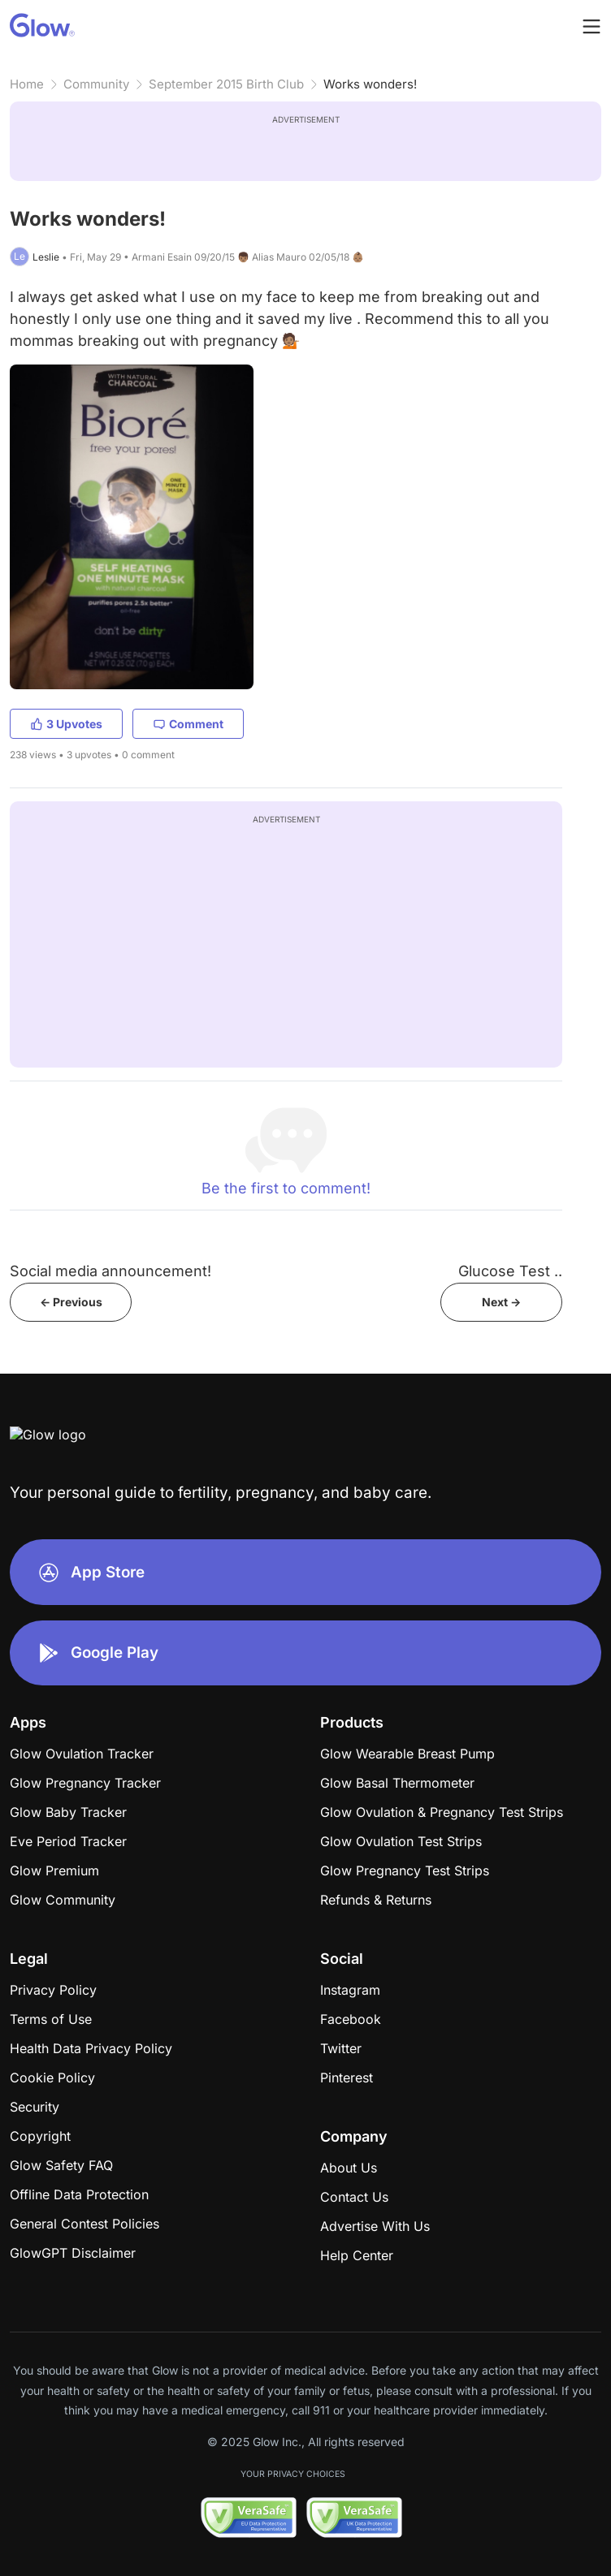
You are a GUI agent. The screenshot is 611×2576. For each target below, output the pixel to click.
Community (96, 84)
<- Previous (71, 1302)
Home (27, 84)
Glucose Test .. (510, 1270)
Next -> (501, 1302)
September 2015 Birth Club (226, 84)
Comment (188, 724)
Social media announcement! (110, 1270)
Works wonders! (370, 84)
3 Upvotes (66, 724)
